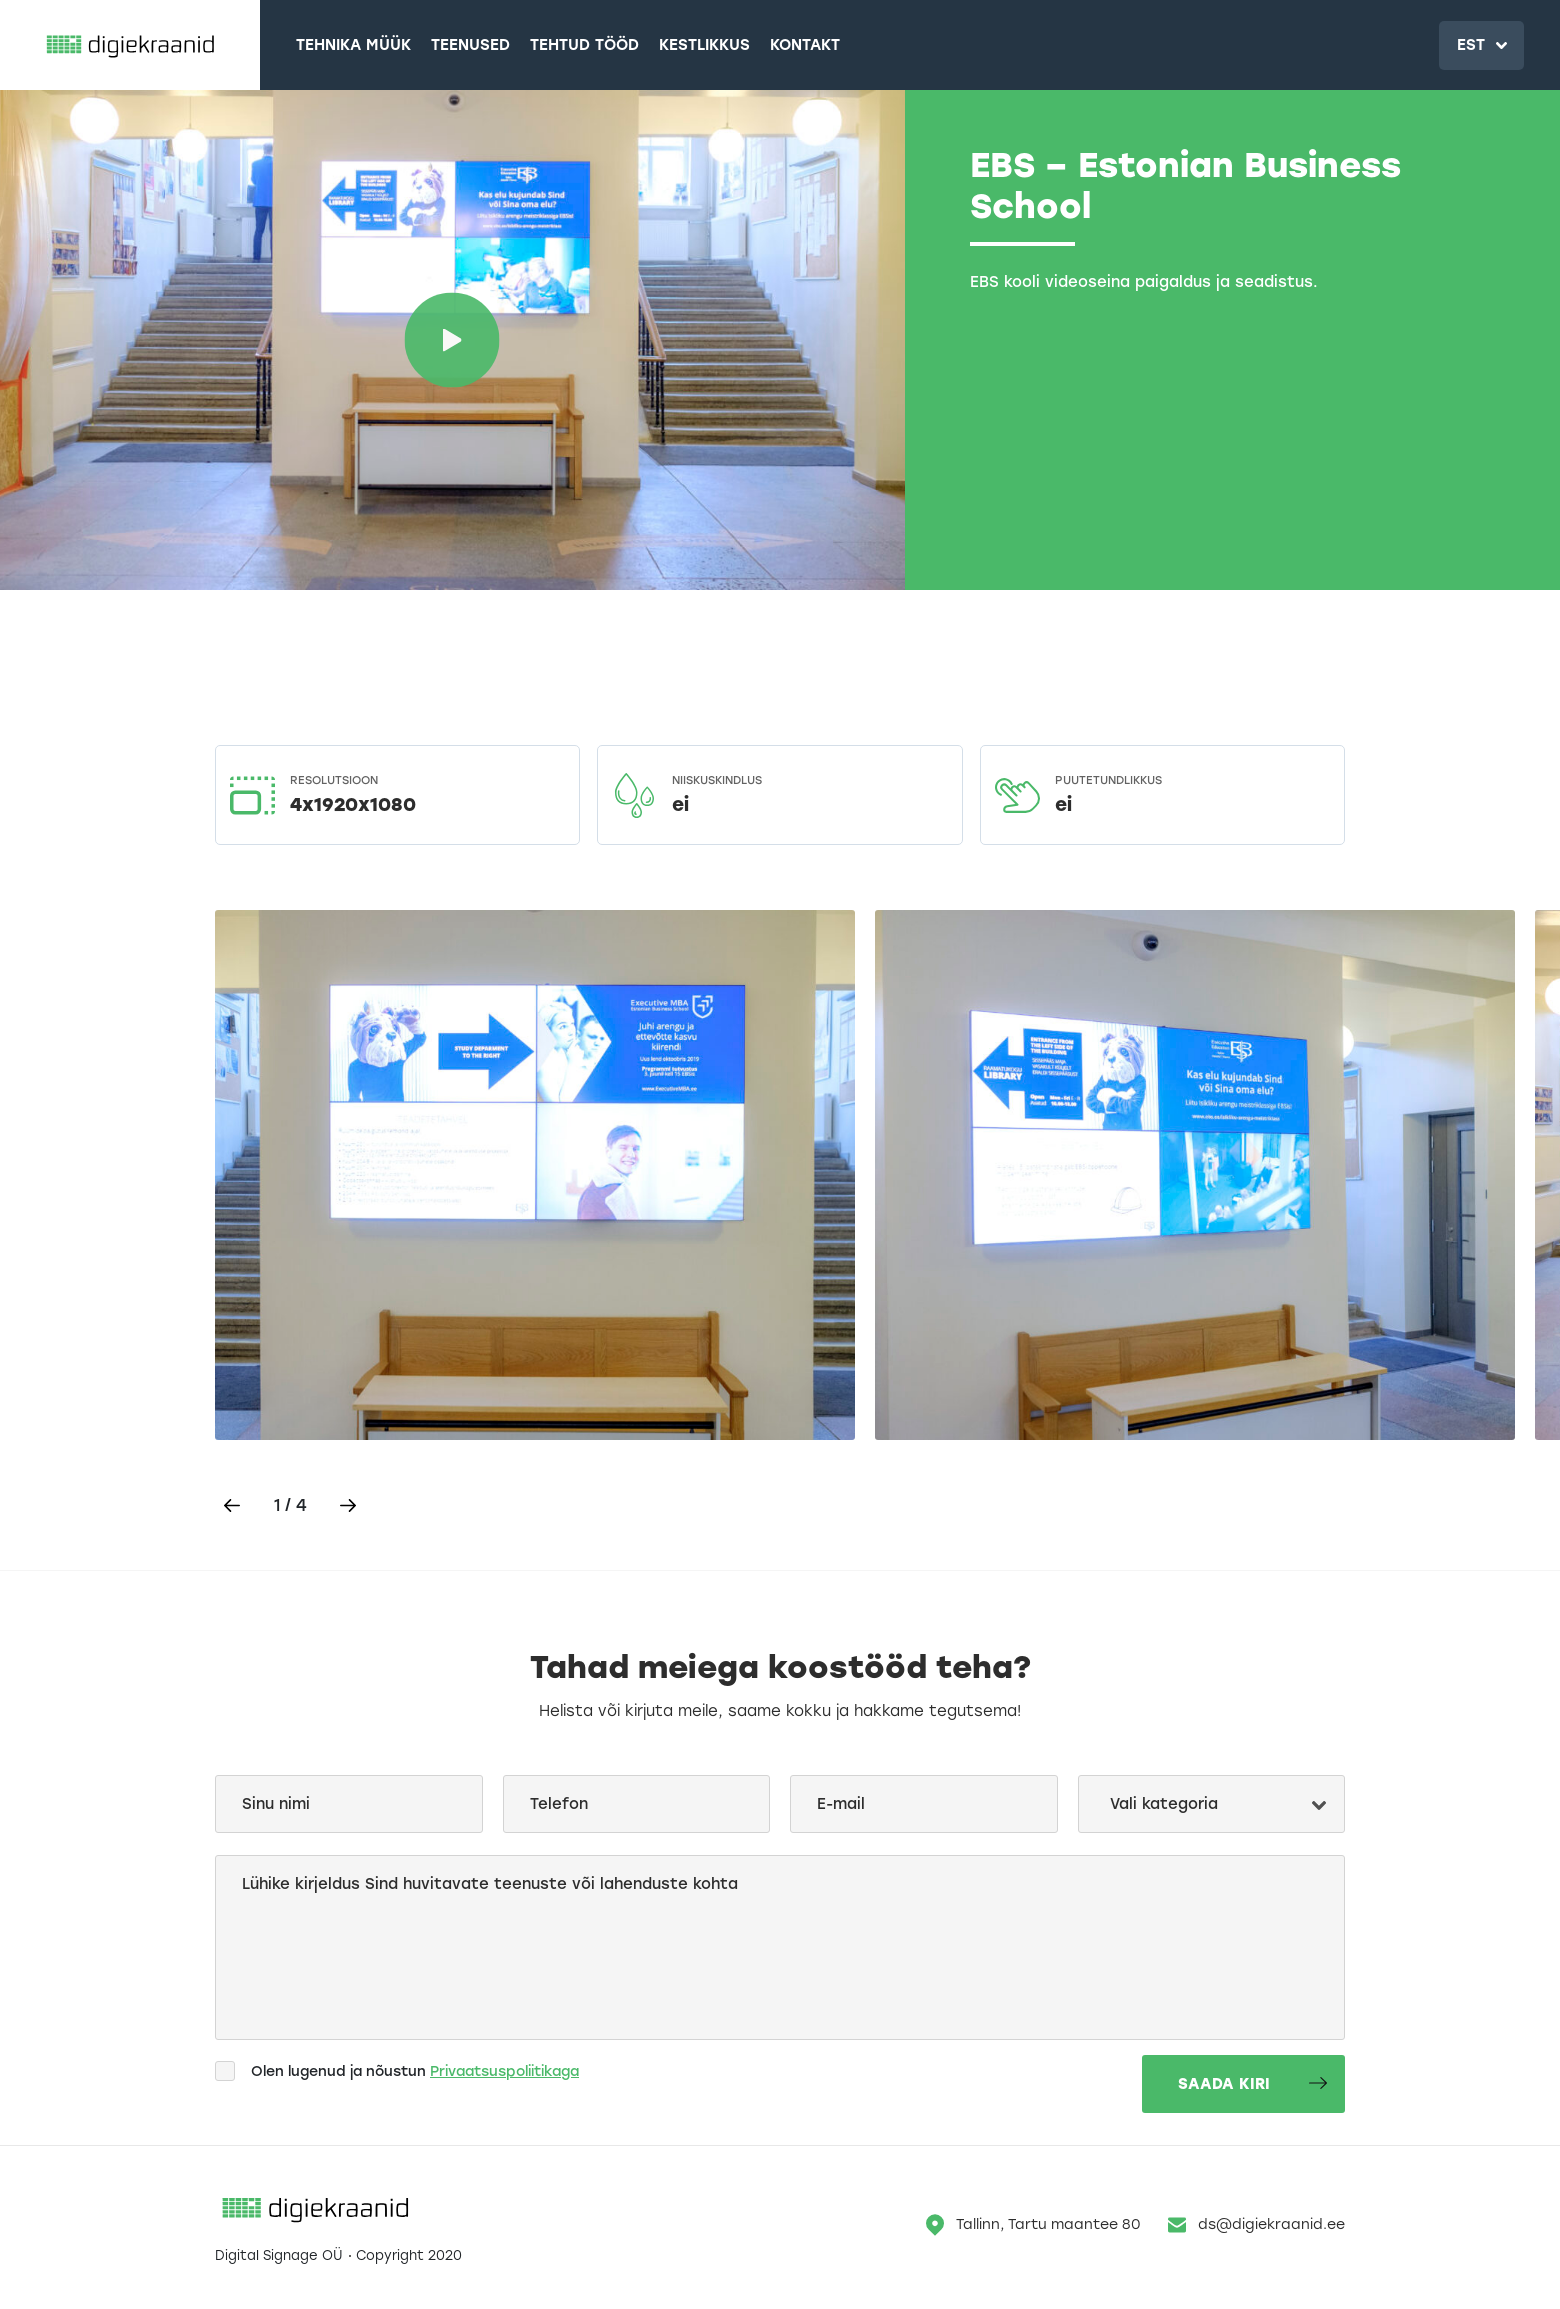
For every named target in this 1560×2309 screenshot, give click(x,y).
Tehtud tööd (584, 45)
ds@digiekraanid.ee (1256, 2225)
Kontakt (805, 45)
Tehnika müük (353, 45)
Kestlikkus (704, 45)
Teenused (470, 45)
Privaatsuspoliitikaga (504, 2071)
